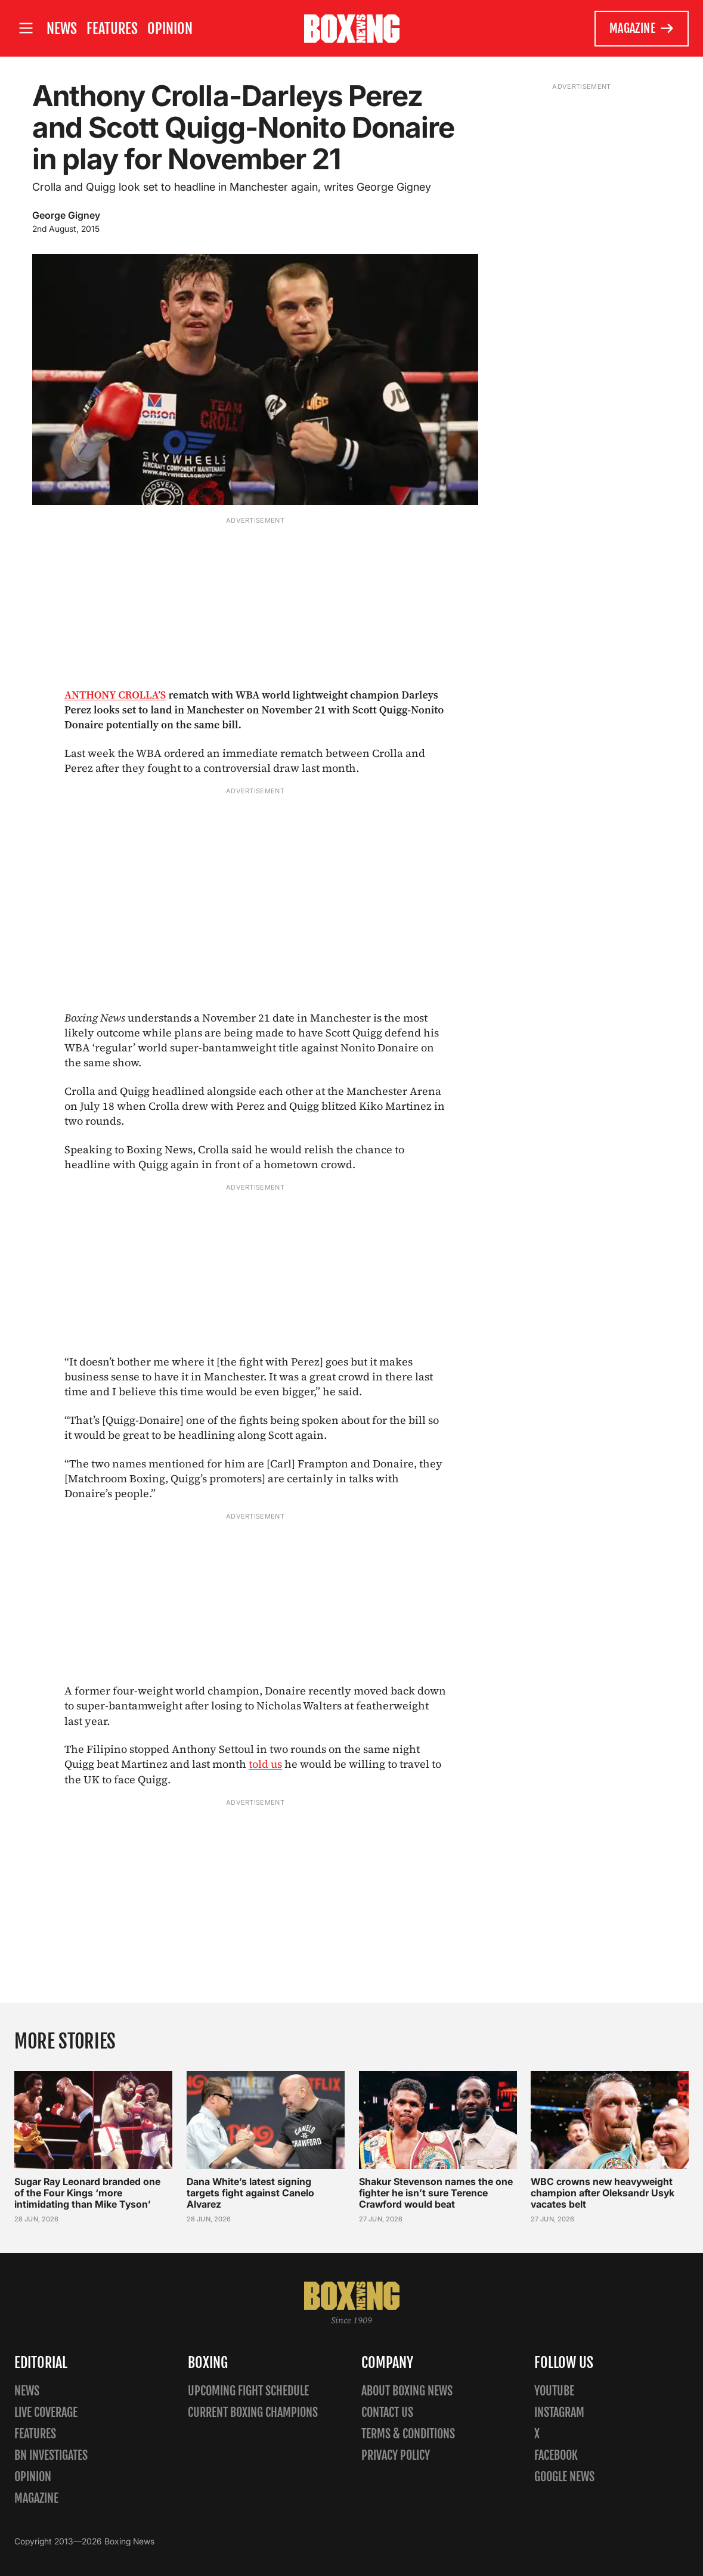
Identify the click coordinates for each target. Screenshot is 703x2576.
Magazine (641, 28)
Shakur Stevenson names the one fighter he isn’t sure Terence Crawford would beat (436, 2192)
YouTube (554, 2390)
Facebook (556, 2455)
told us (265, 1763)
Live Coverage (46, 2412)
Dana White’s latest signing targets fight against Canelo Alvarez (250, 2192)
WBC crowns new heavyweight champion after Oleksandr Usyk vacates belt (602, 2192)
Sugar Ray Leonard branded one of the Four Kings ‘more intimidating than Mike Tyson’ (87, 2192)
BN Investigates (51, 2455)
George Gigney (66, 215)
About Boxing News (407, 2390)
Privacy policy (395, 2455)
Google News (564, 2476)
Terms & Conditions (408, 2433)
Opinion (170, 29)
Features (112, 29)
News (62, 29)
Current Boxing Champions (253, 2412)
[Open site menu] (25, 28)
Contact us (387, 2412)
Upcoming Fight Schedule (248, 2390)
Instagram (559, 2412)
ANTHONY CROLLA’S (115, 694)
